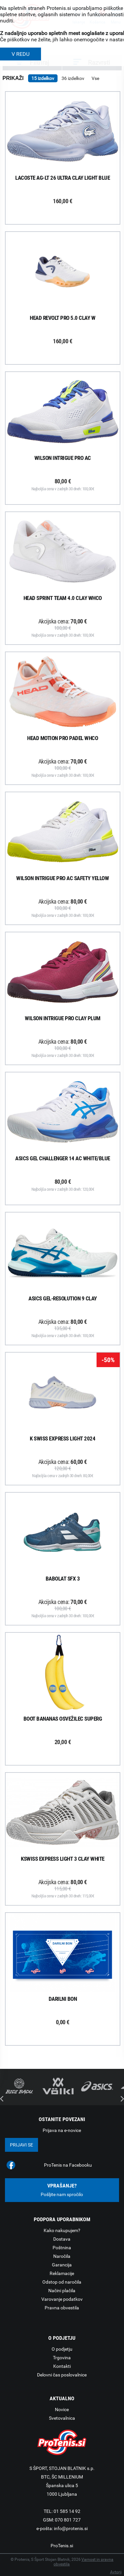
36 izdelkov (73, 78)
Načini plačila (61, 2290)
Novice (62, 2409)
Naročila (61, 2256)
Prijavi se (21, 2144)
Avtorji (116, 2572)
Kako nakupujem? (62, 2230)
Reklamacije (62, 2273)
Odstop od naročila (61, 2282)
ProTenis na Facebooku (68, 2165)
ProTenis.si (62, 2545)
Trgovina (62, 2357)
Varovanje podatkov (62, 2299)
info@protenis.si (71, 2528)
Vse (95, 78)
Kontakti (62, 2366)
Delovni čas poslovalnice (62, 2374)
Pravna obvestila (62, 2307)
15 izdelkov (42, 78)
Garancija (62, 2264)
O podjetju (62, 2349)
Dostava (61, 2239)
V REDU (20, 54)
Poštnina (62, 2247)
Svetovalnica (62, 2418)
